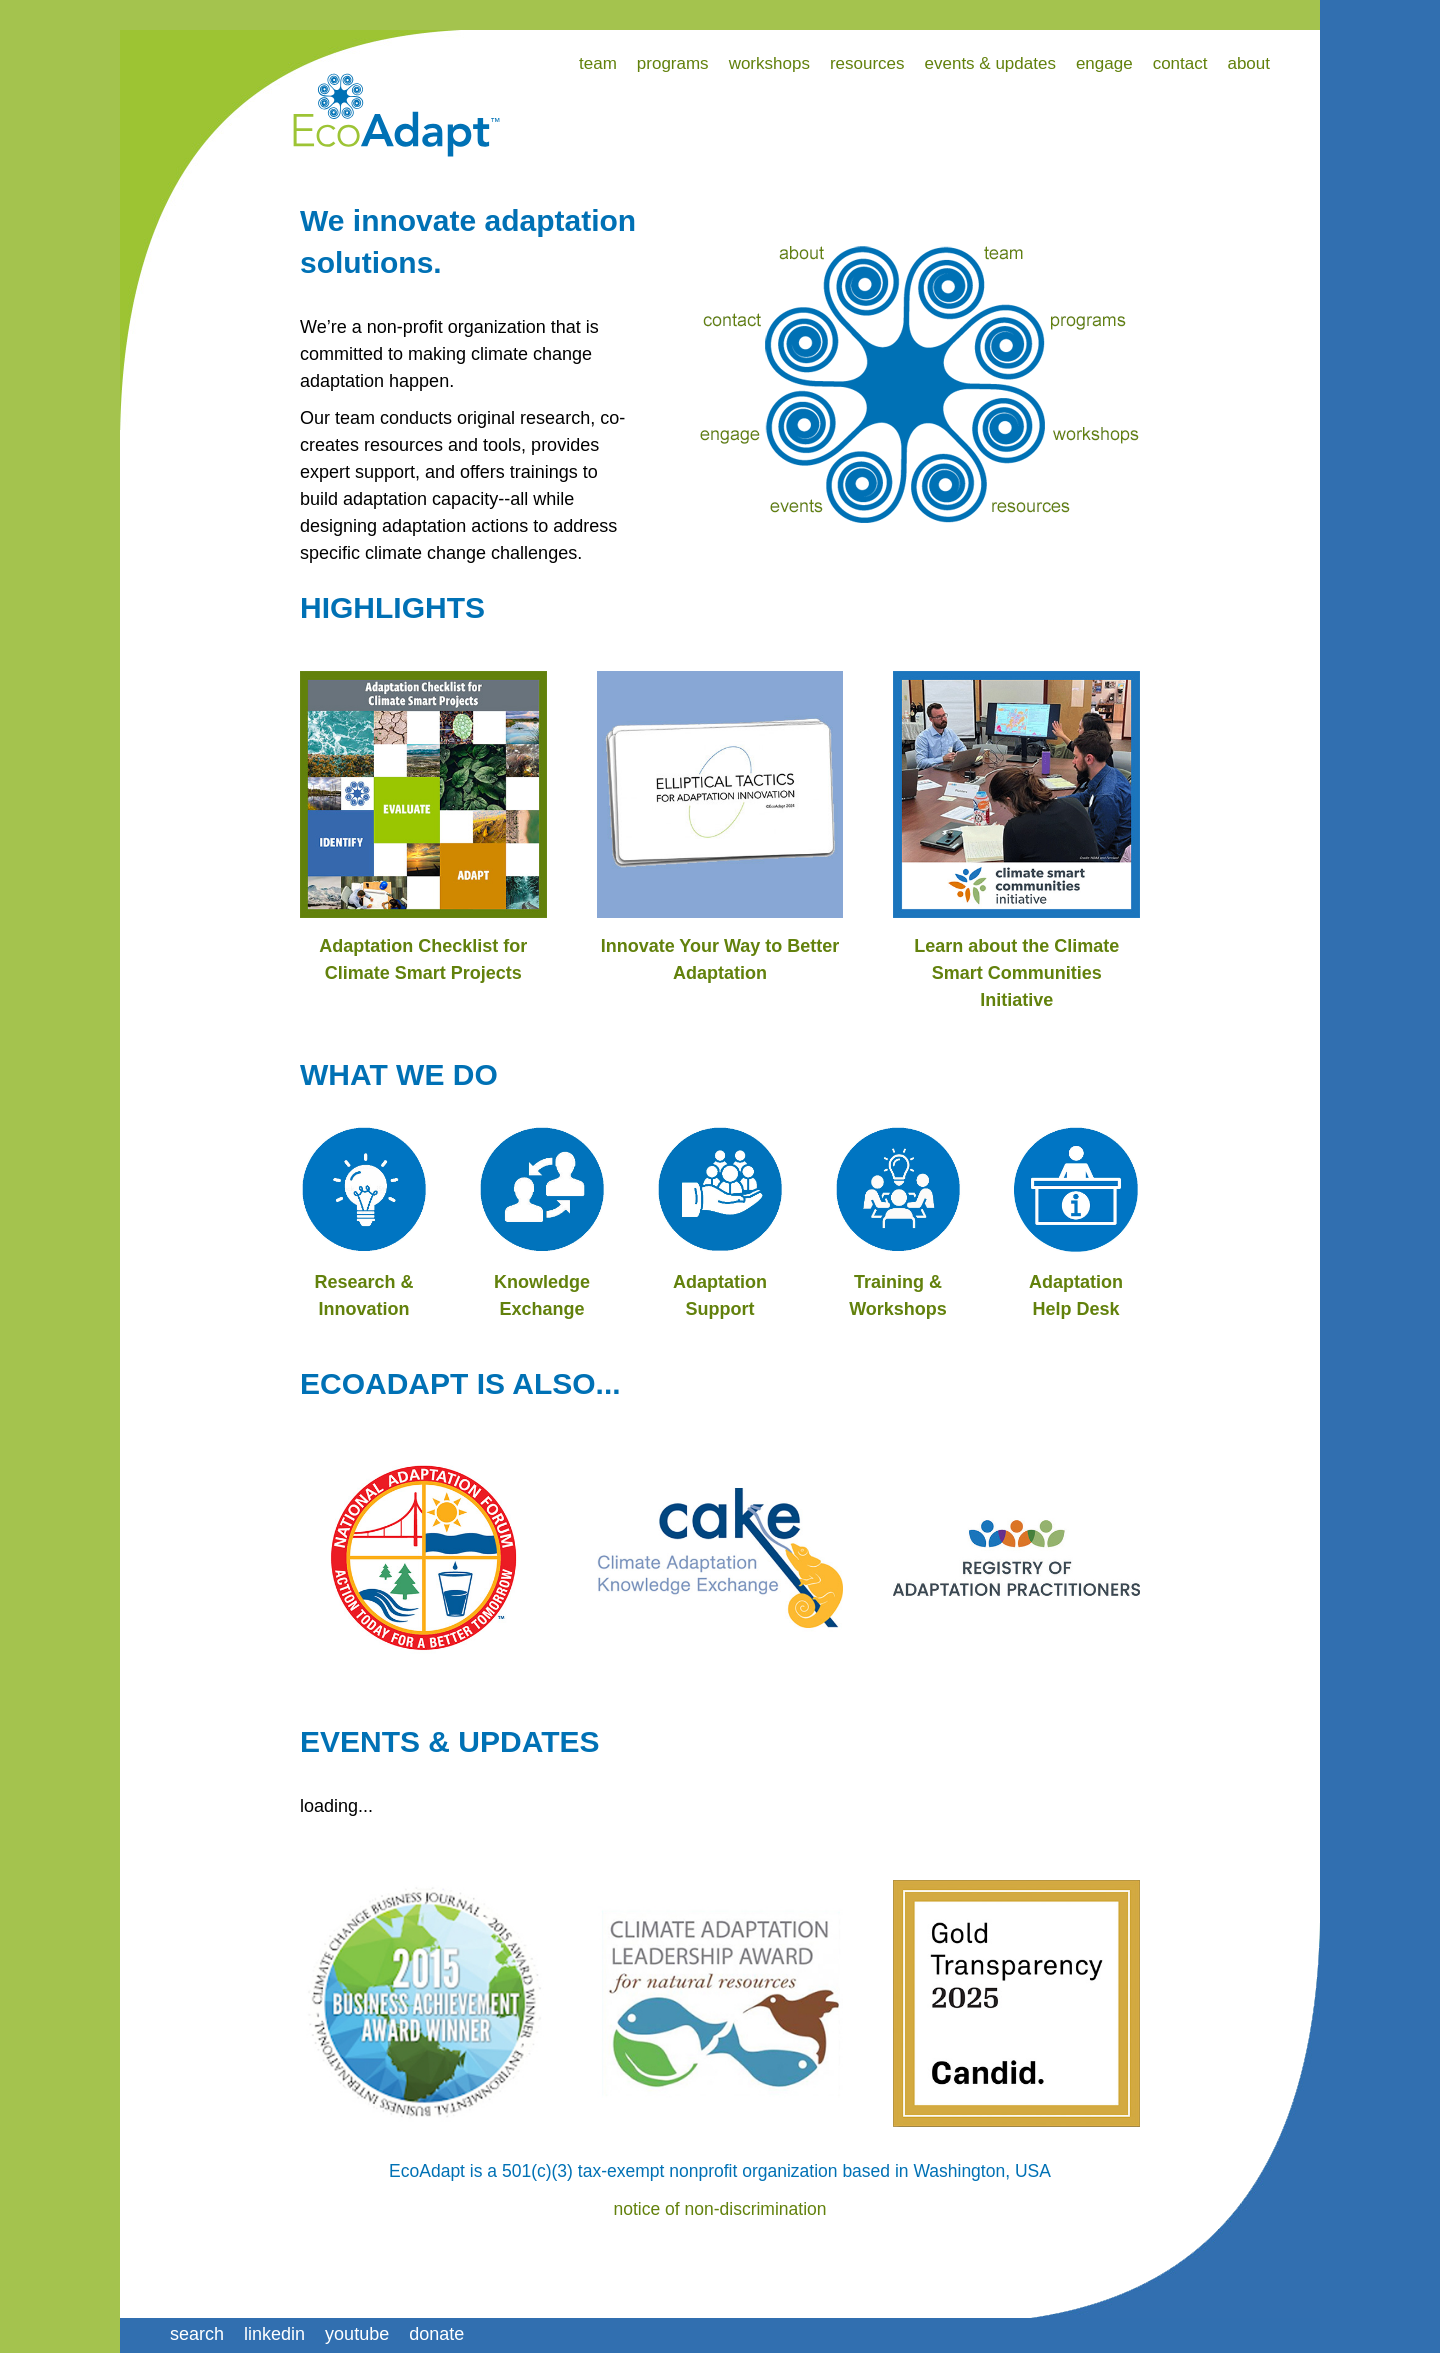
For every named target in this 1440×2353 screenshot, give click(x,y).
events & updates (990, 63)
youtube (357, 2334)
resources (867, 63)
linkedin (274, 2334)
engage (1104, 63)
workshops (769, 63)
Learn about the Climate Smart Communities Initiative (1016, 973)
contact (1180, 63)
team (598, 63)
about (1248, 63)
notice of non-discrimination (719, 2209)
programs (673, 63)
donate (436, 2334)
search (197, 2334)
